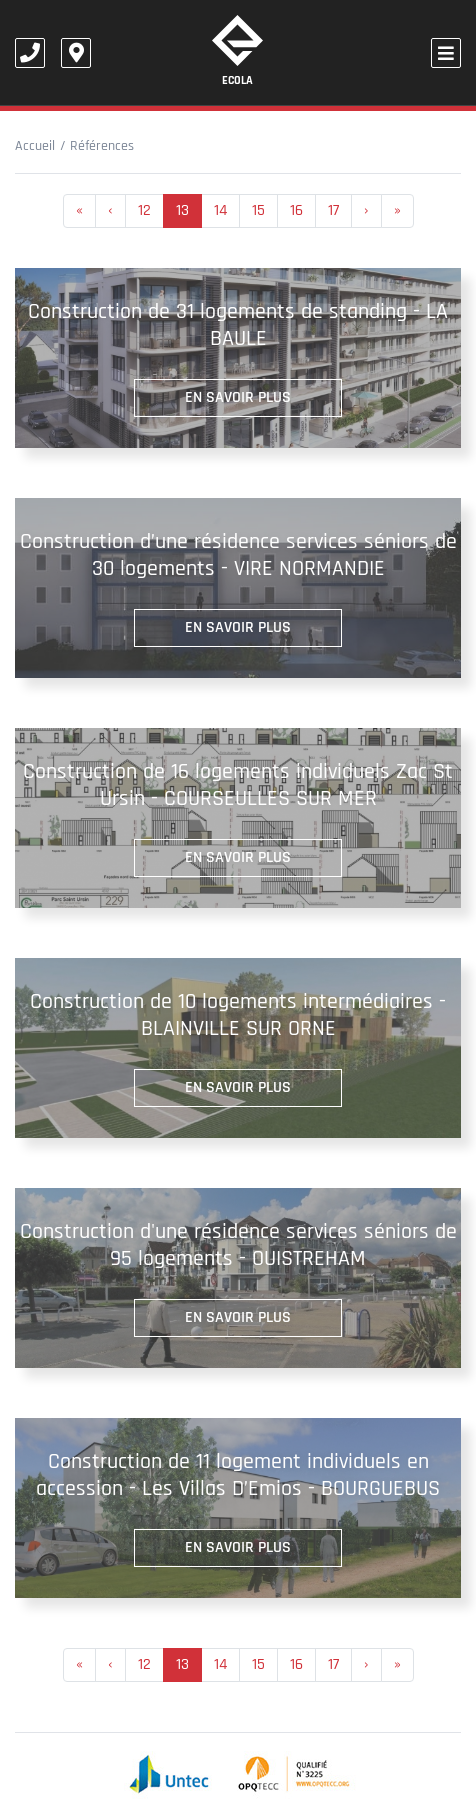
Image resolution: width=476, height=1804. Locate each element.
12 (144, 210)
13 (182, 210)
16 (296, 210)
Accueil (35, 146)
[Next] (397, 211)
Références (102, 146)
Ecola (237, 51)
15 (258, 210)
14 (220, 210)
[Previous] (79, 211)
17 (333, 210)
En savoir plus (238, 397)
